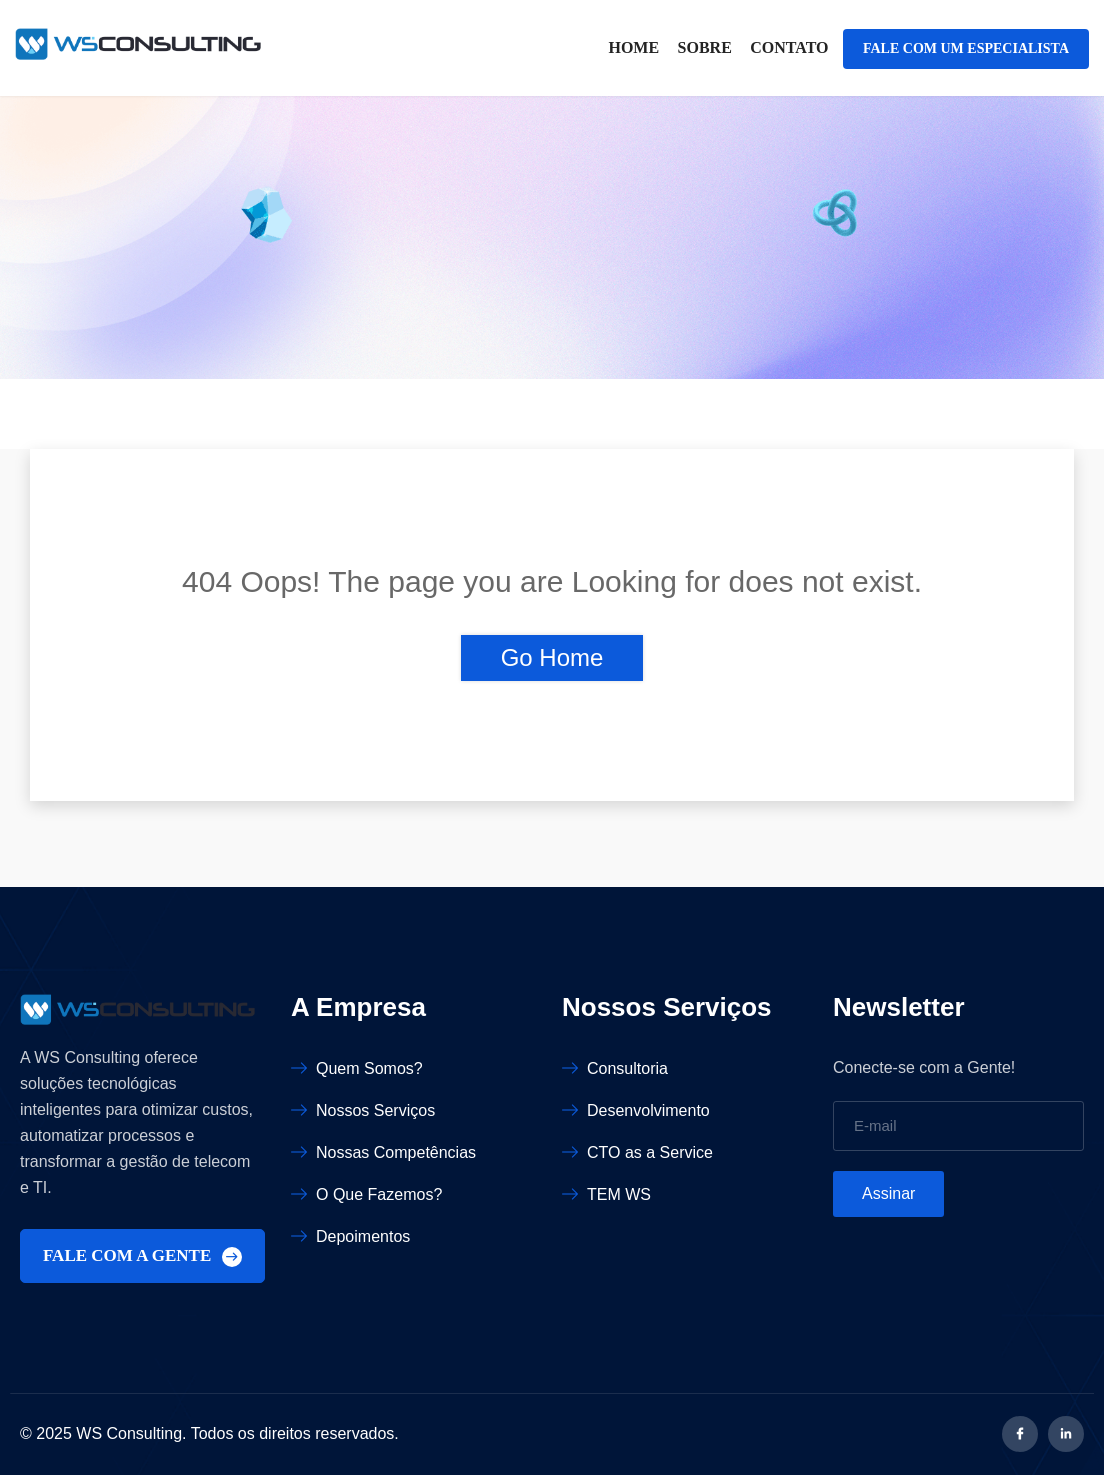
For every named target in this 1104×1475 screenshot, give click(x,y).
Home (633, 47)
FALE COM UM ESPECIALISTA (966, 48)
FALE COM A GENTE (142, 1256)
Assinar (888, 1193)
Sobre (705, 47)
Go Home (552, 657)
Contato (789, 47)
